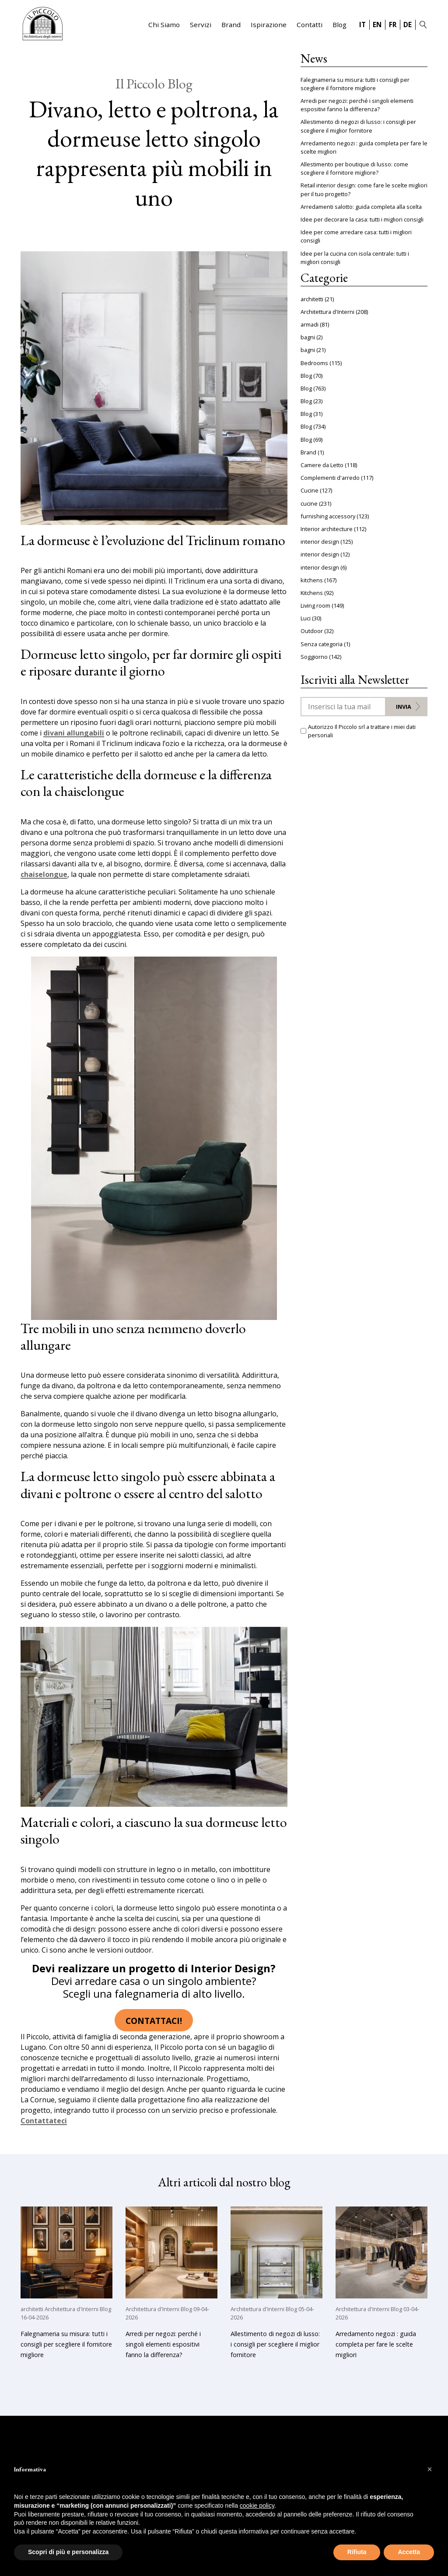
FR (392, 24)
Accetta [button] (409, 2551)
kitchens (312, 580)
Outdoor (312, 631)
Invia (403, 707)
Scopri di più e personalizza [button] (68, 2551)
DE (407, 24)
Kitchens (312, 593)
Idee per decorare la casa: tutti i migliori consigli (362, 219)
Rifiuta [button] (357, 2551)
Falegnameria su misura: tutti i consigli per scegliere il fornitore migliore (355, 84)
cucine (309, 503)
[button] (430, 2469)
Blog (339, 24)
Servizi (200, 24)
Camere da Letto (322, 465)
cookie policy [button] (257, 2505)
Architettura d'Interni (327, 312)
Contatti (309, 24)
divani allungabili (73, 733)
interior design (320, 541)
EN (377, 24)
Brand (231, 24)
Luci (306, 618)
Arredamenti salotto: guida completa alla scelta (361, 207)
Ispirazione (269, 24)
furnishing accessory (328, 516)
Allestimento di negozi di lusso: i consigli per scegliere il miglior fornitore (358, 126)
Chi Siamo (164, 24)
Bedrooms (314, 363)
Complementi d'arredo (330, 478)
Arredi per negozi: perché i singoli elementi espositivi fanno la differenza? (357, 105)
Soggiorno (314, 657)
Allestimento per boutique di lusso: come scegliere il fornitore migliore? (354, 168)
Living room (315, 605)
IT (362, 24)
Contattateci (44, 2121)
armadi (309, 324)
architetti (312, 299)
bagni (308, 337)
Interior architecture (327, 529)
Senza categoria (322, 644)
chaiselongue (44, 875)
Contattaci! (154, 2021)
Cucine (309, 490)
